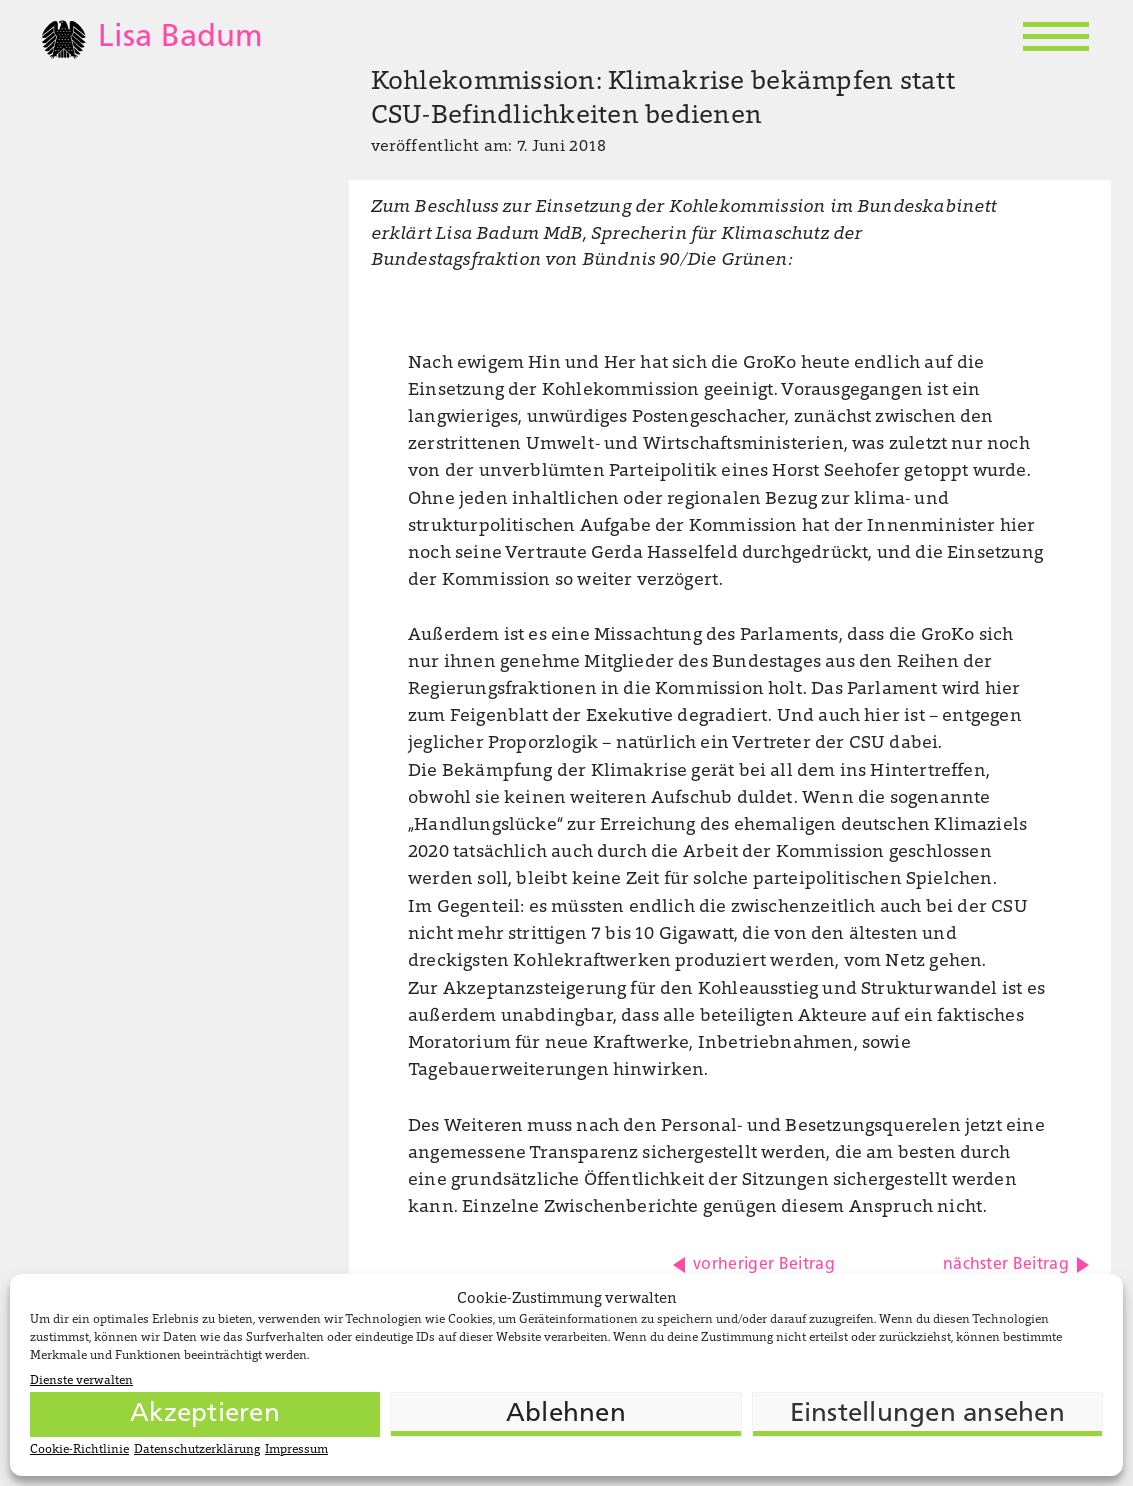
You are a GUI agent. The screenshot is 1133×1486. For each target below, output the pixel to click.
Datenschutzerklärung (197, 1450)
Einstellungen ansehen (927, 1414)
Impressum (296, 1450)
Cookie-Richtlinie (79, 1450)
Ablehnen (566, 1414)
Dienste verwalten (81, 1381)
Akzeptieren (205, 1414)
